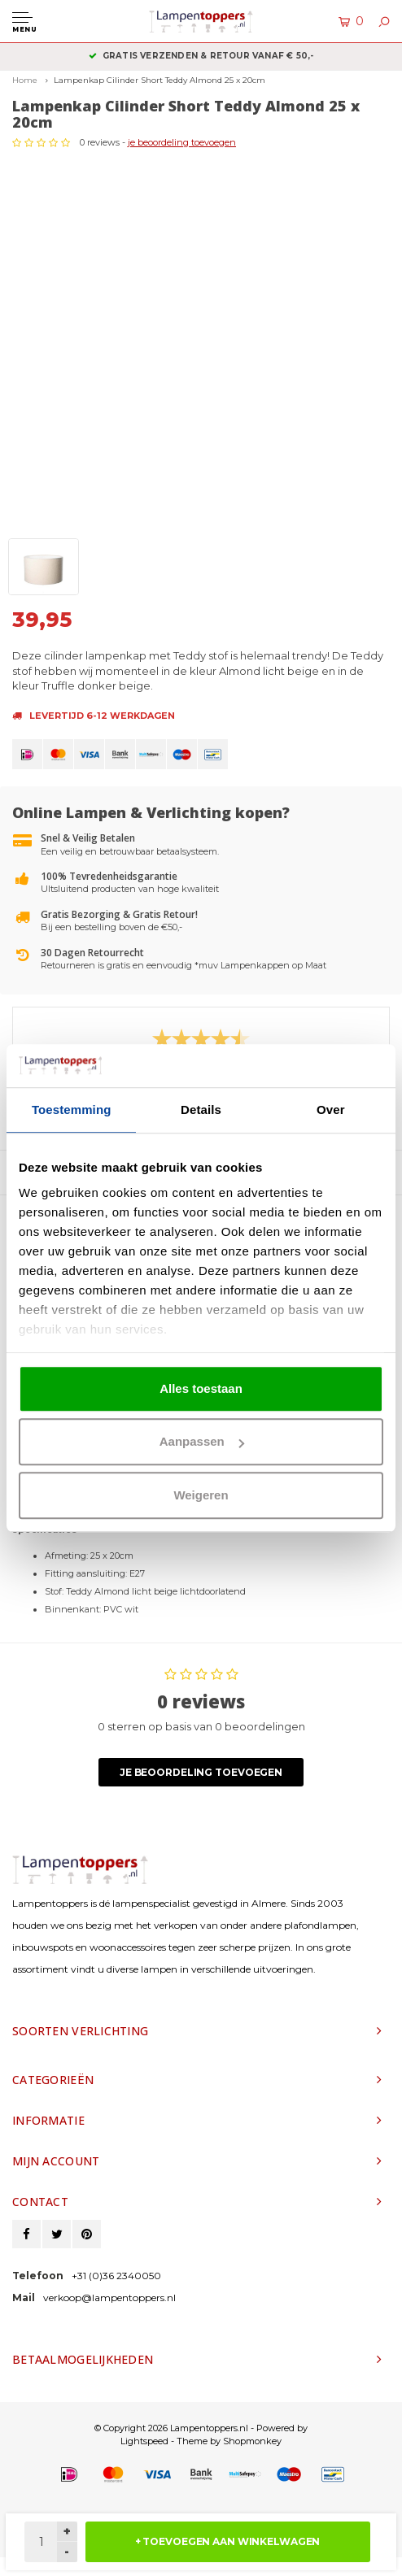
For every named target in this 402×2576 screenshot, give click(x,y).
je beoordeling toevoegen (182, 142)
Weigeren (200, 1495)
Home (24, 80)
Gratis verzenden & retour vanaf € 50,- (201, 55)
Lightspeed (144, 2441)
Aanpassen (201, 1441)
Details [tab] (201, 1109)
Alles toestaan (201, 1388)
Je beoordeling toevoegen (201, 1772)
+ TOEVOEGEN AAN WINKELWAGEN (228, 2541)
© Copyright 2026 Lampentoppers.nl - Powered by (201, 2428)
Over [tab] (331, 1109)
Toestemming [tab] (71, 1109)
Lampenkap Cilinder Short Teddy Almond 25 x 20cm (159, 80)
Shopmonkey (252, 2441)
